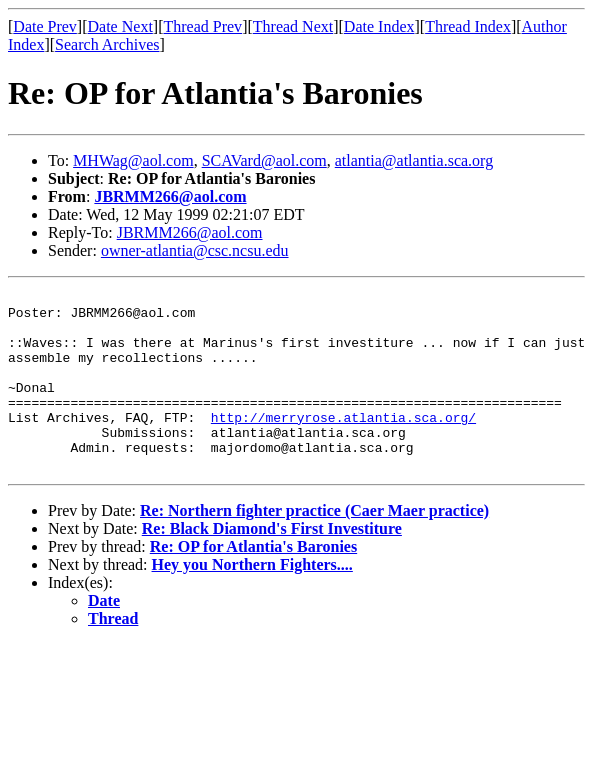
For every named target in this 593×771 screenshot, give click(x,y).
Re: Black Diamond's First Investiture (272, 564)
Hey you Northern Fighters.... (252, 600)
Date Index (379, 26)
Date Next (120, 26)
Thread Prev (202, 26)
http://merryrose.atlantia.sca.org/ (343, 444)
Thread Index (468, 26)
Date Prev (45, 26)
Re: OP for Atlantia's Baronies (253, 582)
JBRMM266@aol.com (170, 196)
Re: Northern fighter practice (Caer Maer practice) (314, 546)
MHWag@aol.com (133, 160)
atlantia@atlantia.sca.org (414, 160)
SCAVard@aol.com (264, 160)
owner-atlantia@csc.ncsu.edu (195, 250)
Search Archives (107, 44)
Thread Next (293, 26)
